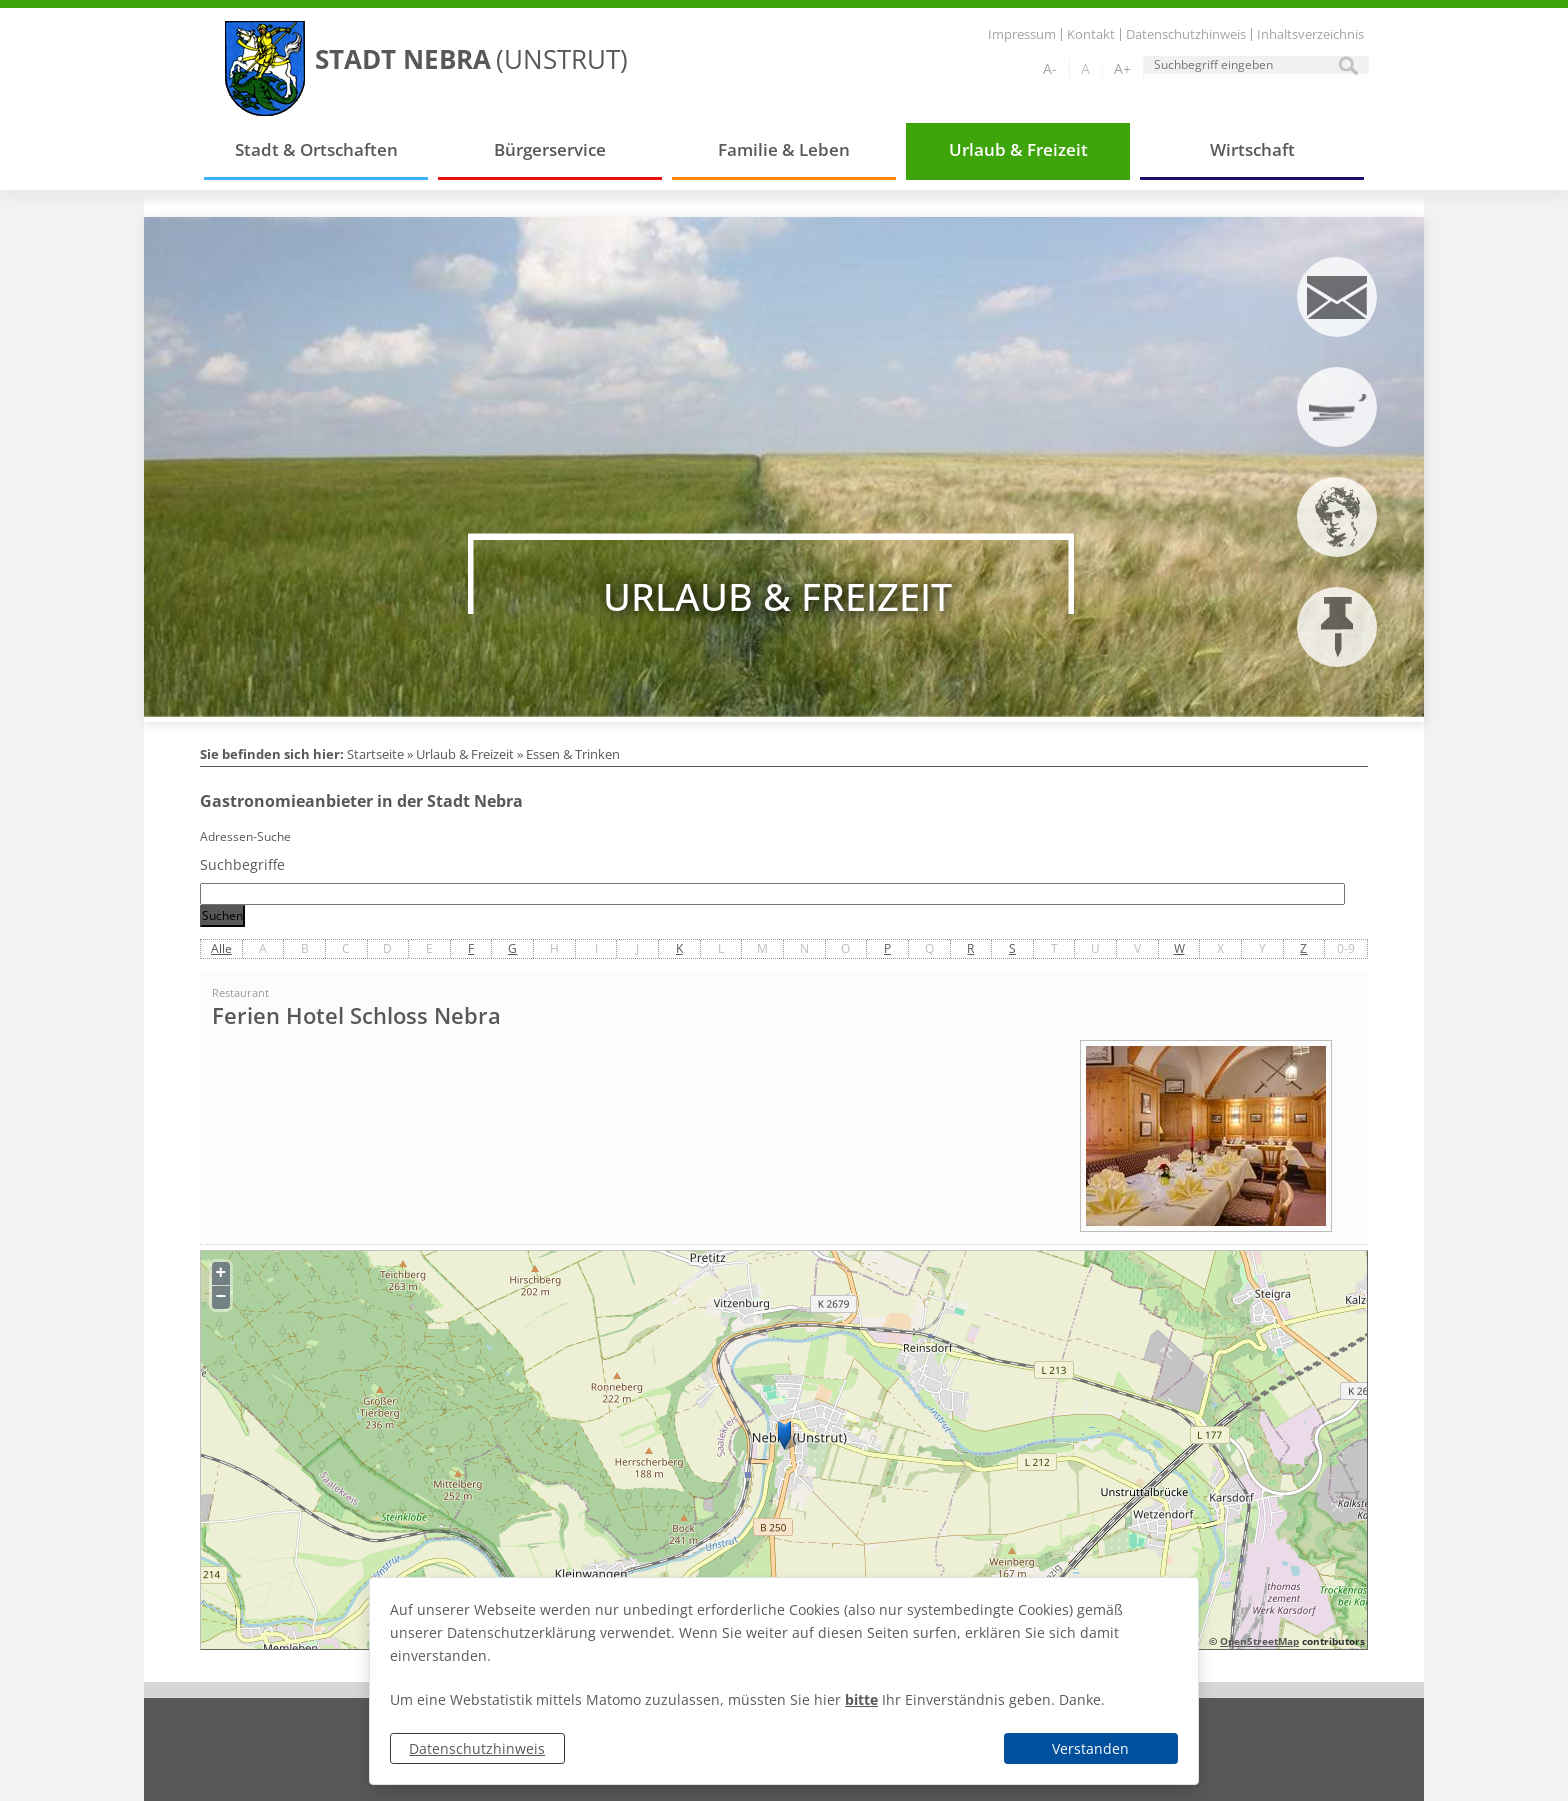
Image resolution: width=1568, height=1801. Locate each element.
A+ (1122, 68)
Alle (221, 948)
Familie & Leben (784, 149)
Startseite (375, 754)
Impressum (1022, 34)
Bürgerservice (550, 149)
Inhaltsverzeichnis (1310, 34)
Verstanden (1090, 1748)
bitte (861, 1699)
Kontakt (1091, 34)
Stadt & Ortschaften (316, 149)
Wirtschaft (1252, 149)
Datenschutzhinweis (477, 1748)
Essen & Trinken (573, 754)
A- (1050, 68)
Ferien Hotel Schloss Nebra (356, 1016)
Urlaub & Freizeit (1018, 149)
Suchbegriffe (242, 864)
